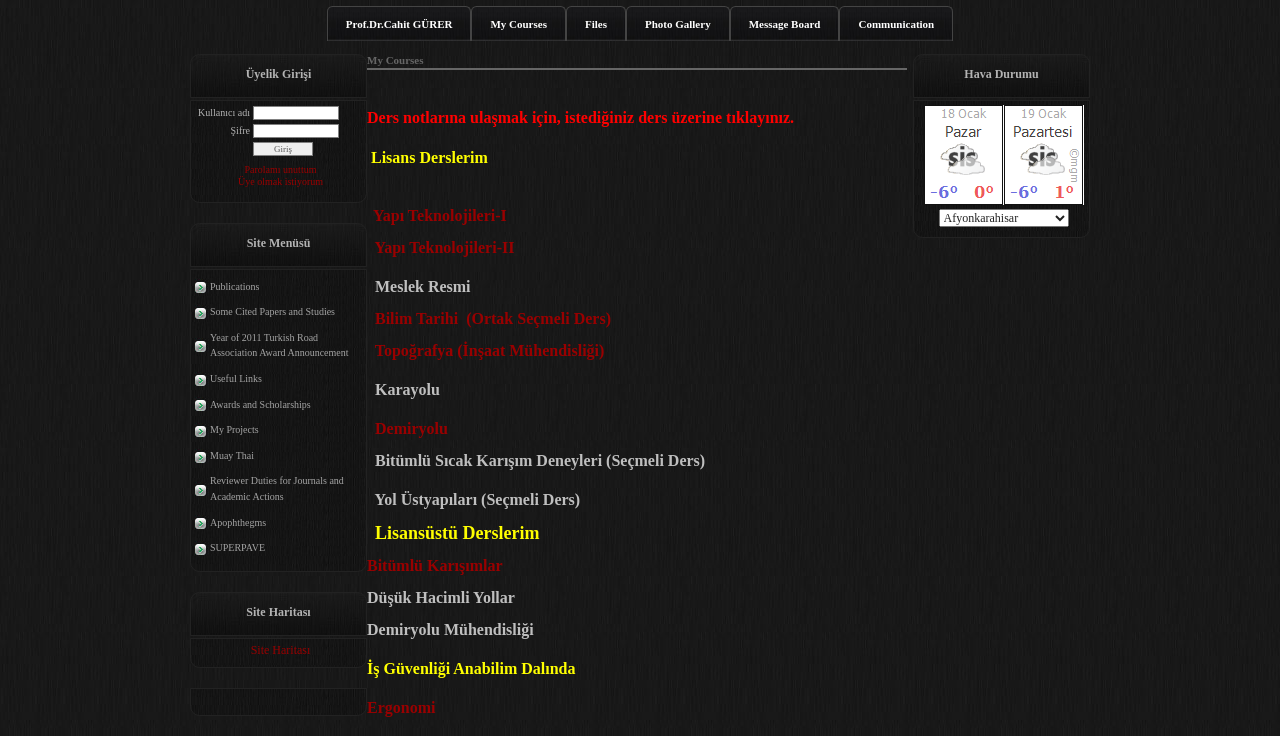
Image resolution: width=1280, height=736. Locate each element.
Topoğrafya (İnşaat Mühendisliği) (485, 350)
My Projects (234, 429)
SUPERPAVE (237, 547)
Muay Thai (232, 455)
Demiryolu (411, 428)
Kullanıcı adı (224, 112)
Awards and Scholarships (260, 404)
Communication (896, 24)
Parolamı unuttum (281, 169)
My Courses (518, 24)
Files (596, 24)
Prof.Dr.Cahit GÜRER (399, 24)
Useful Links (236, 378)
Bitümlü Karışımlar (436, 565)
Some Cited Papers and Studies (272, 311)
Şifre (240, 130)
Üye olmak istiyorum (280, 181)
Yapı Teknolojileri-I (440, 215)
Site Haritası (281, 650)
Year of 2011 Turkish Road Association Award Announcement (279, 345)
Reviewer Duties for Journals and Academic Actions (277, 488)
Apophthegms (238, 522)
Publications (234, 286)
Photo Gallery (678, 24)
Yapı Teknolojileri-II (444, 247)
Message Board (785, 24)
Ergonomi (405, 707)
